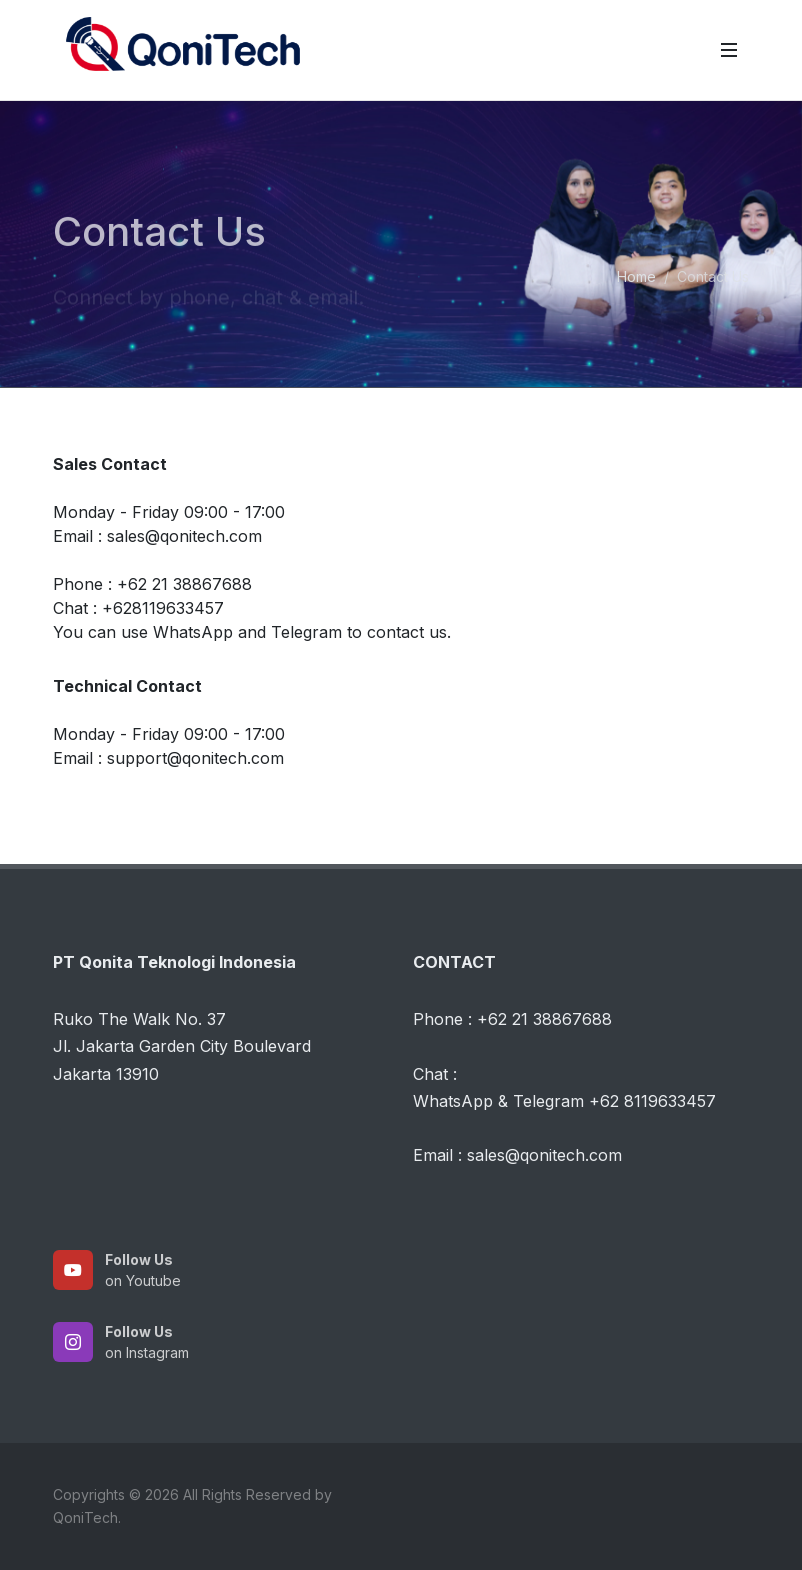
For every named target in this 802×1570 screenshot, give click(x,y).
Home (636, 276)
